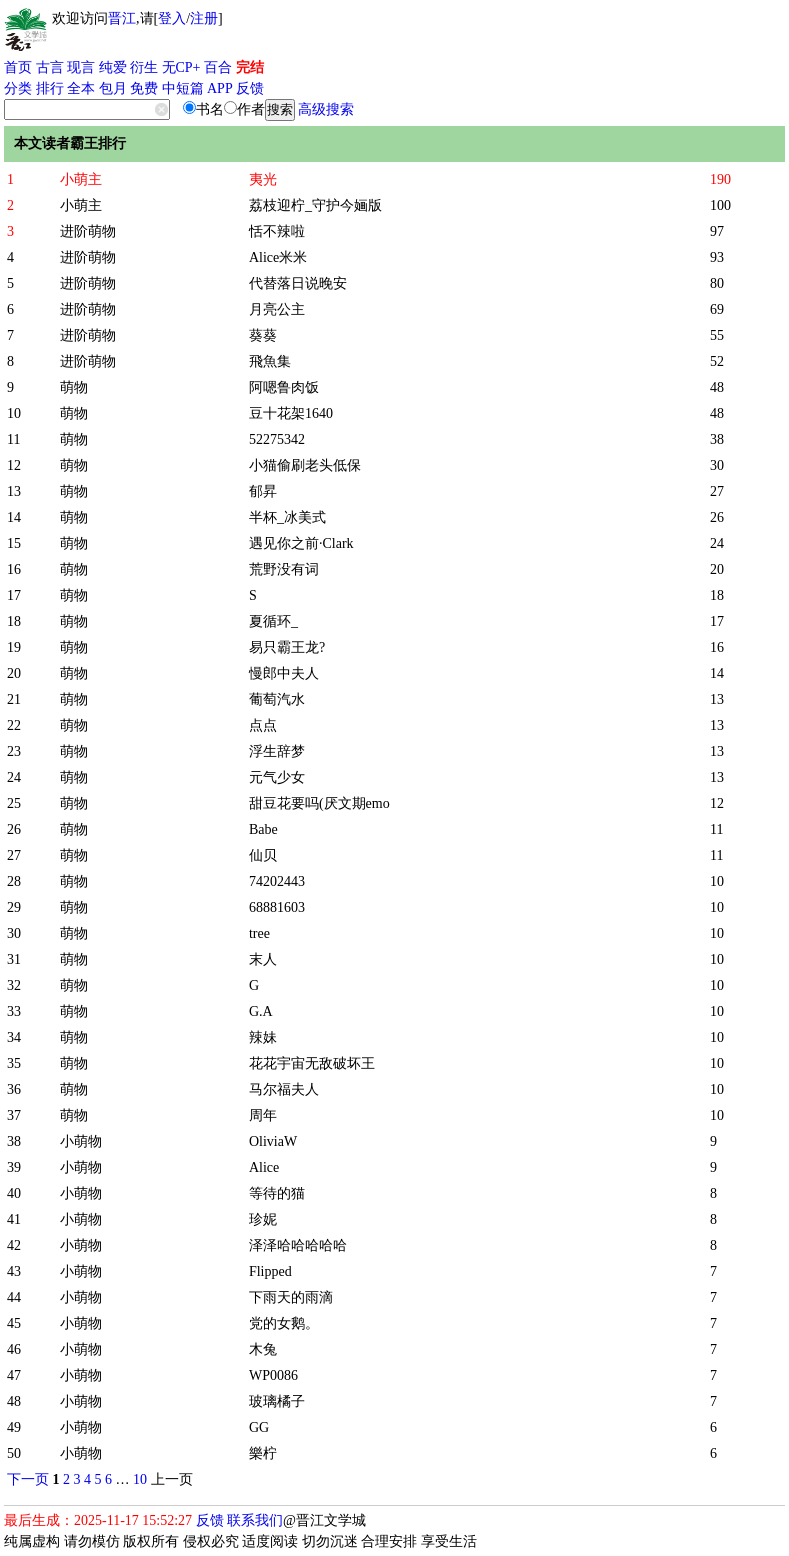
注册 (204, 18)
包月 (113, 88)
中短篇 (183, 88)
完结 (250, 67)
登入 (172, 18)
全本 (81, 88)
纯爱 (113, 67)
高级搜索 (326, 109)
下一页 (28, 1479)
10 (140, 1479)
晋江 (122, 18)
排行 (50, 88)
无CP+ (181, 67)
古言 (50, 67)
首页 (18, 67)
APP (220, 88)
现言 (81, 67)
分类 (18, 88)
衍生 (144, 67)
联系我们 (255, 1520)
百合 (218, 67)
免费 (144, 88)
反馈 (250, 88)
